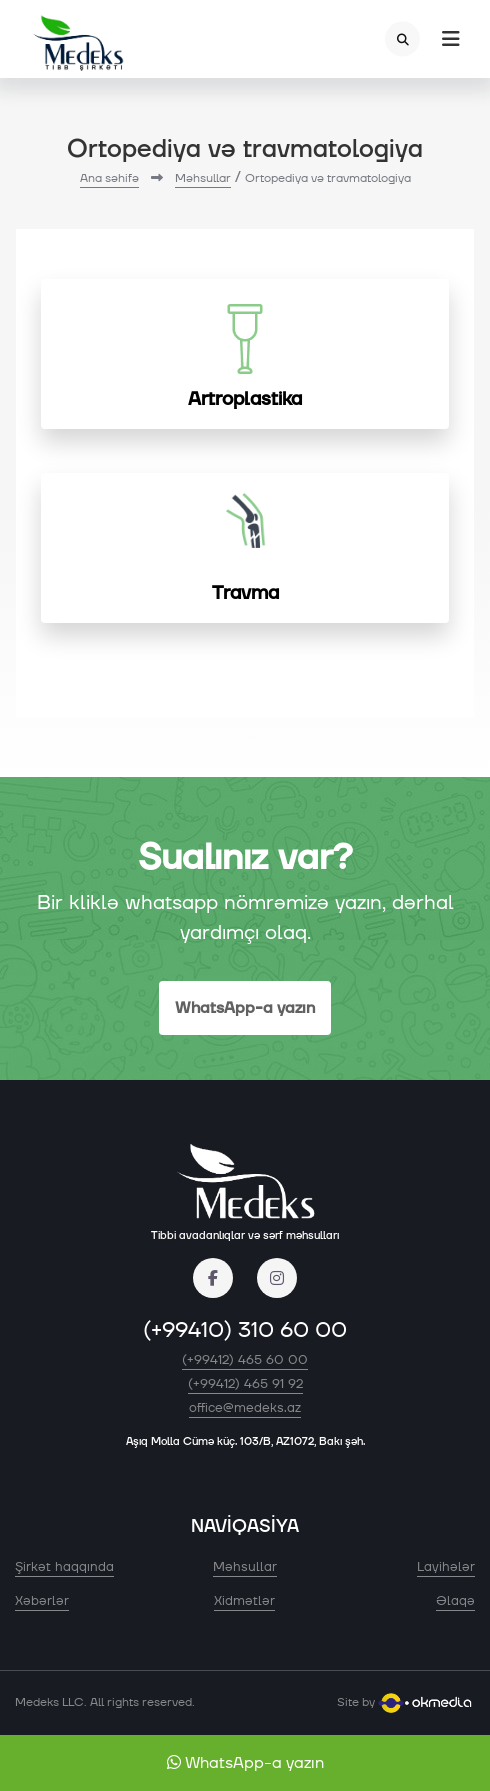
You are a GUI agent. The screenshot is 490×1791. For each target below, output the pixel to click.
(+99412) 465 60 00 (245, 1360)
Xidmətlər (244, 1601)
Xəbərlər (42, 1601)
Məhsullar (203, 178)
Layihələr (446, 1567)
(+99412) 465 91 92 (245, 1384)
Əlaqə (455, 1601)
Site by (406, 1702)
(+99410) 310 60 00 (245, 1330)
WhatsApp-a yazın (245, 1008)
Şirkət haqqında (64, 1567)
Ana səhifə (109, 178)
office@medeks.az (245, 1408)
